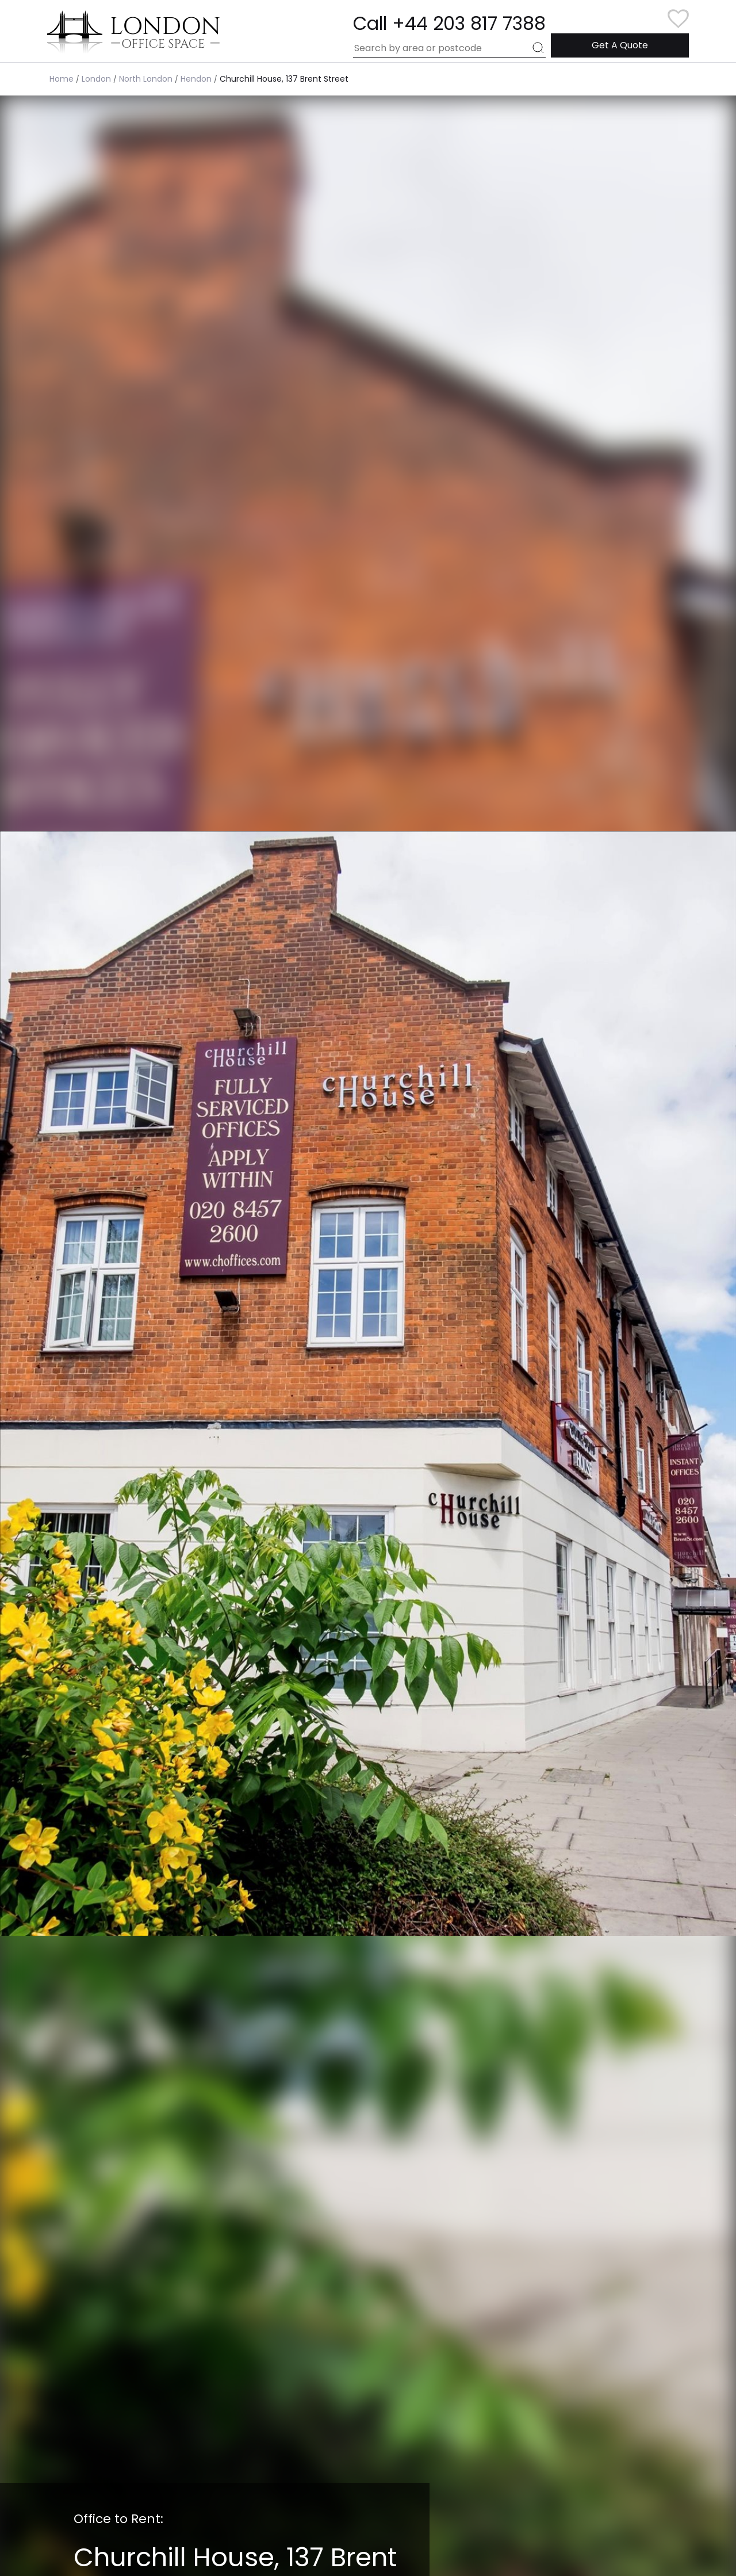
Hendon (196, 79)
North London (145, 79)
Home (61, 79)
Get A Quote (620, 45)
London (96, 79)
